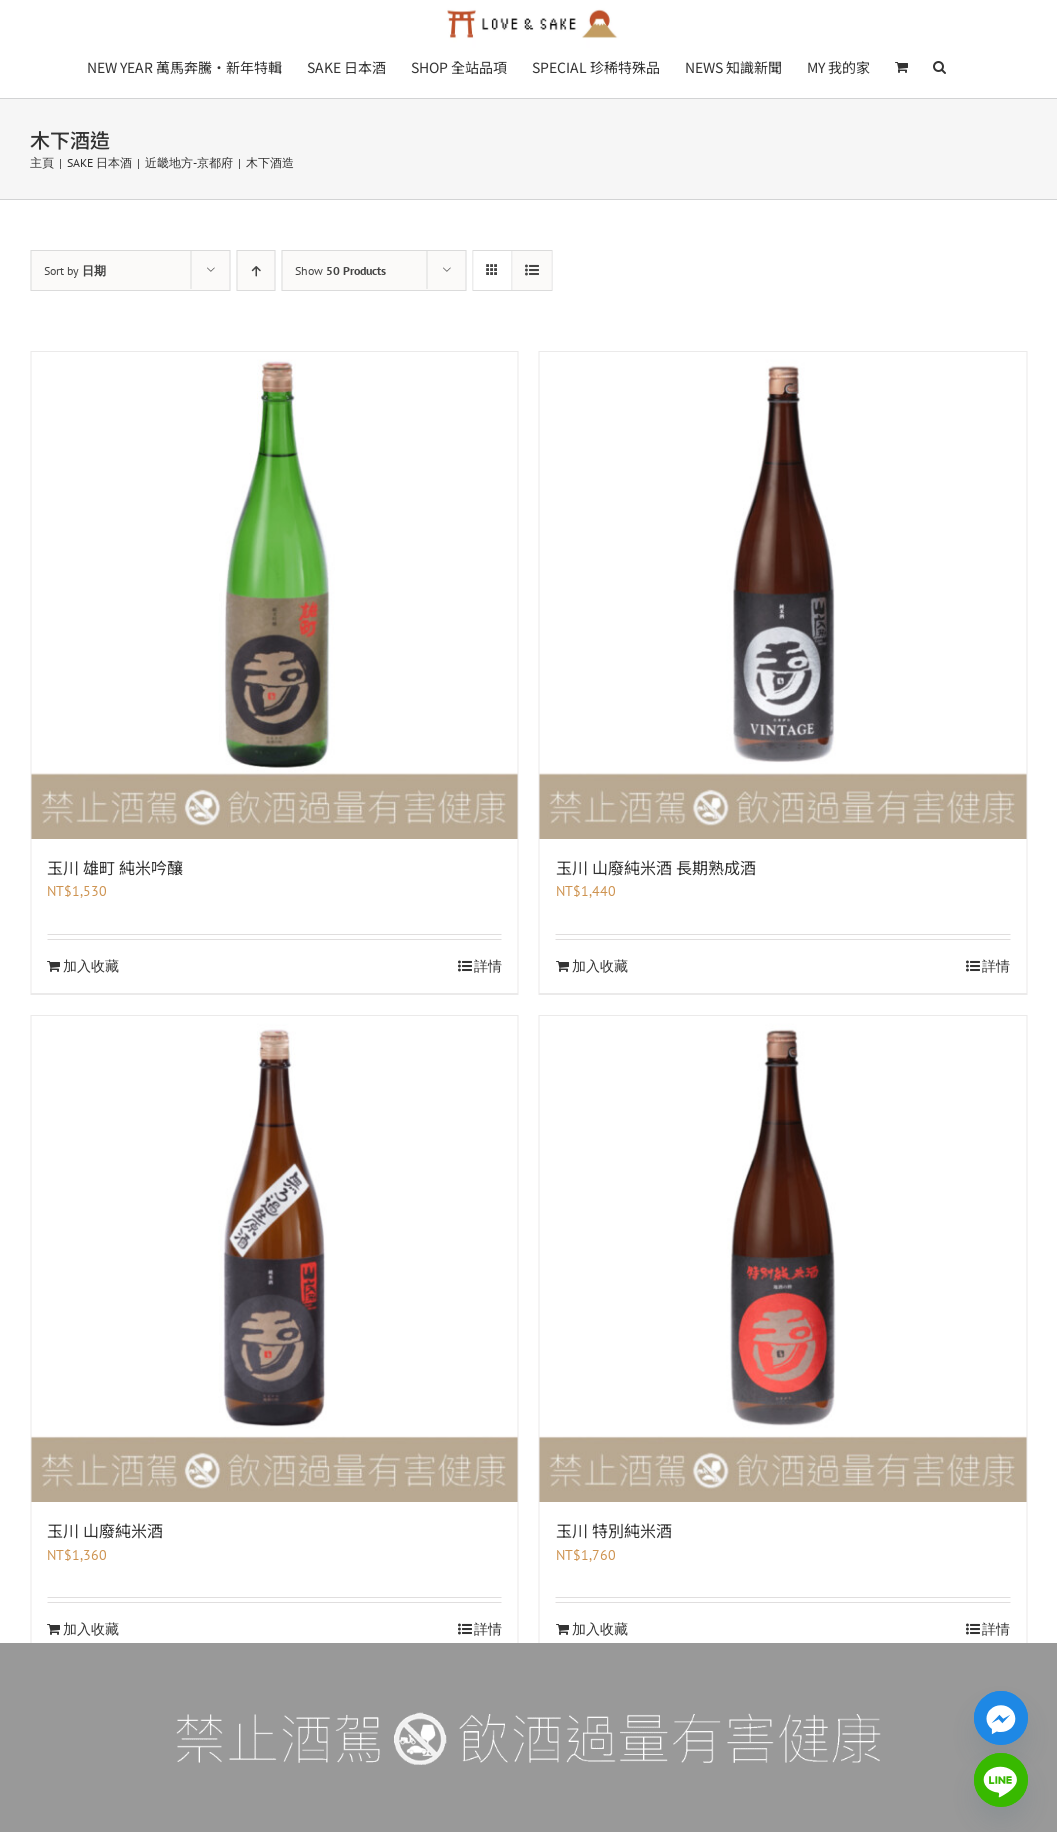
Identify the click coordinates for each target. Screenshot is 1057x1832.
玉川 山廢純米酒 (105, 1530)
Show (340, 270)
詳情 (488, 966)
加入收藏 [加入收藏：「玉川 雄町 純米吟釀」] (91, 966)
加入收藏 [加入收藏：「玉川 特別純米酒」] (600, 1629)
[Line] (1001, 1780)
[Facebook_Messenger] (1001, 1718)
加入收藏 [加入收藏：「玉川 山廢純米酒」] (91, 1629)
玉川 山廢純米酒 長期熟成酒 (656, 867)
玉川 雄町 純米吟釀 (115, 867)
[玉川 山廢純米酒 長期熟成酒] (783, 595)
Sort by (75, 270)
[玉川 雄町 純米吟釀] (274, 595)
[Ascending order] (255, 270)
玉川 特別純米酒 (614, 1530)
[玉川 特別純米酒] (783, 1259)
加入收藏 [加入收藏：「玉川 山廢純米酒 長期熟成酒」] (600, 966)
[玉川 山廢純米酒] (274, 1259)
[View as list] (531, 270)
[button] (939, 66)
